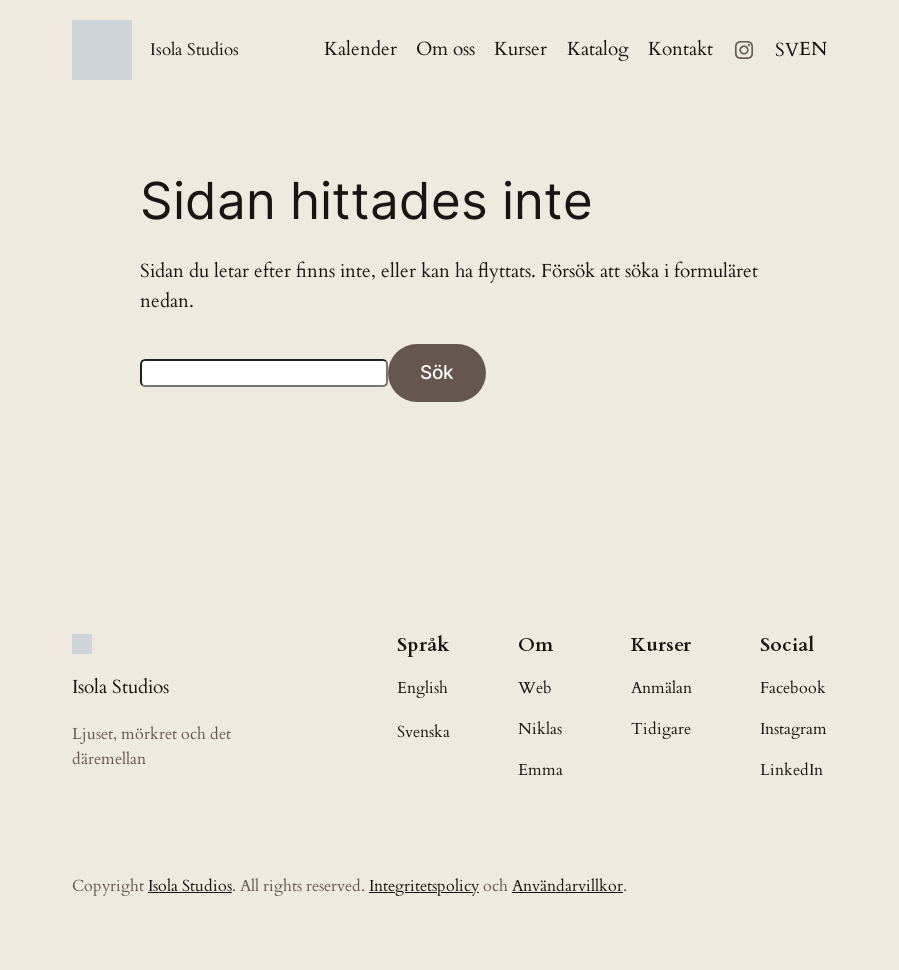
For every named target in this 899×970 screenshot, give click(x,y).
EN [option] (813, 49)
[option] (813, 49)
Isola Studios (194, 49)
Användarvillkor (567, 886)
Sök (437, 372)
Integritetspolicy (424, 886)
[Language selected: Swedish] (801, 50)
